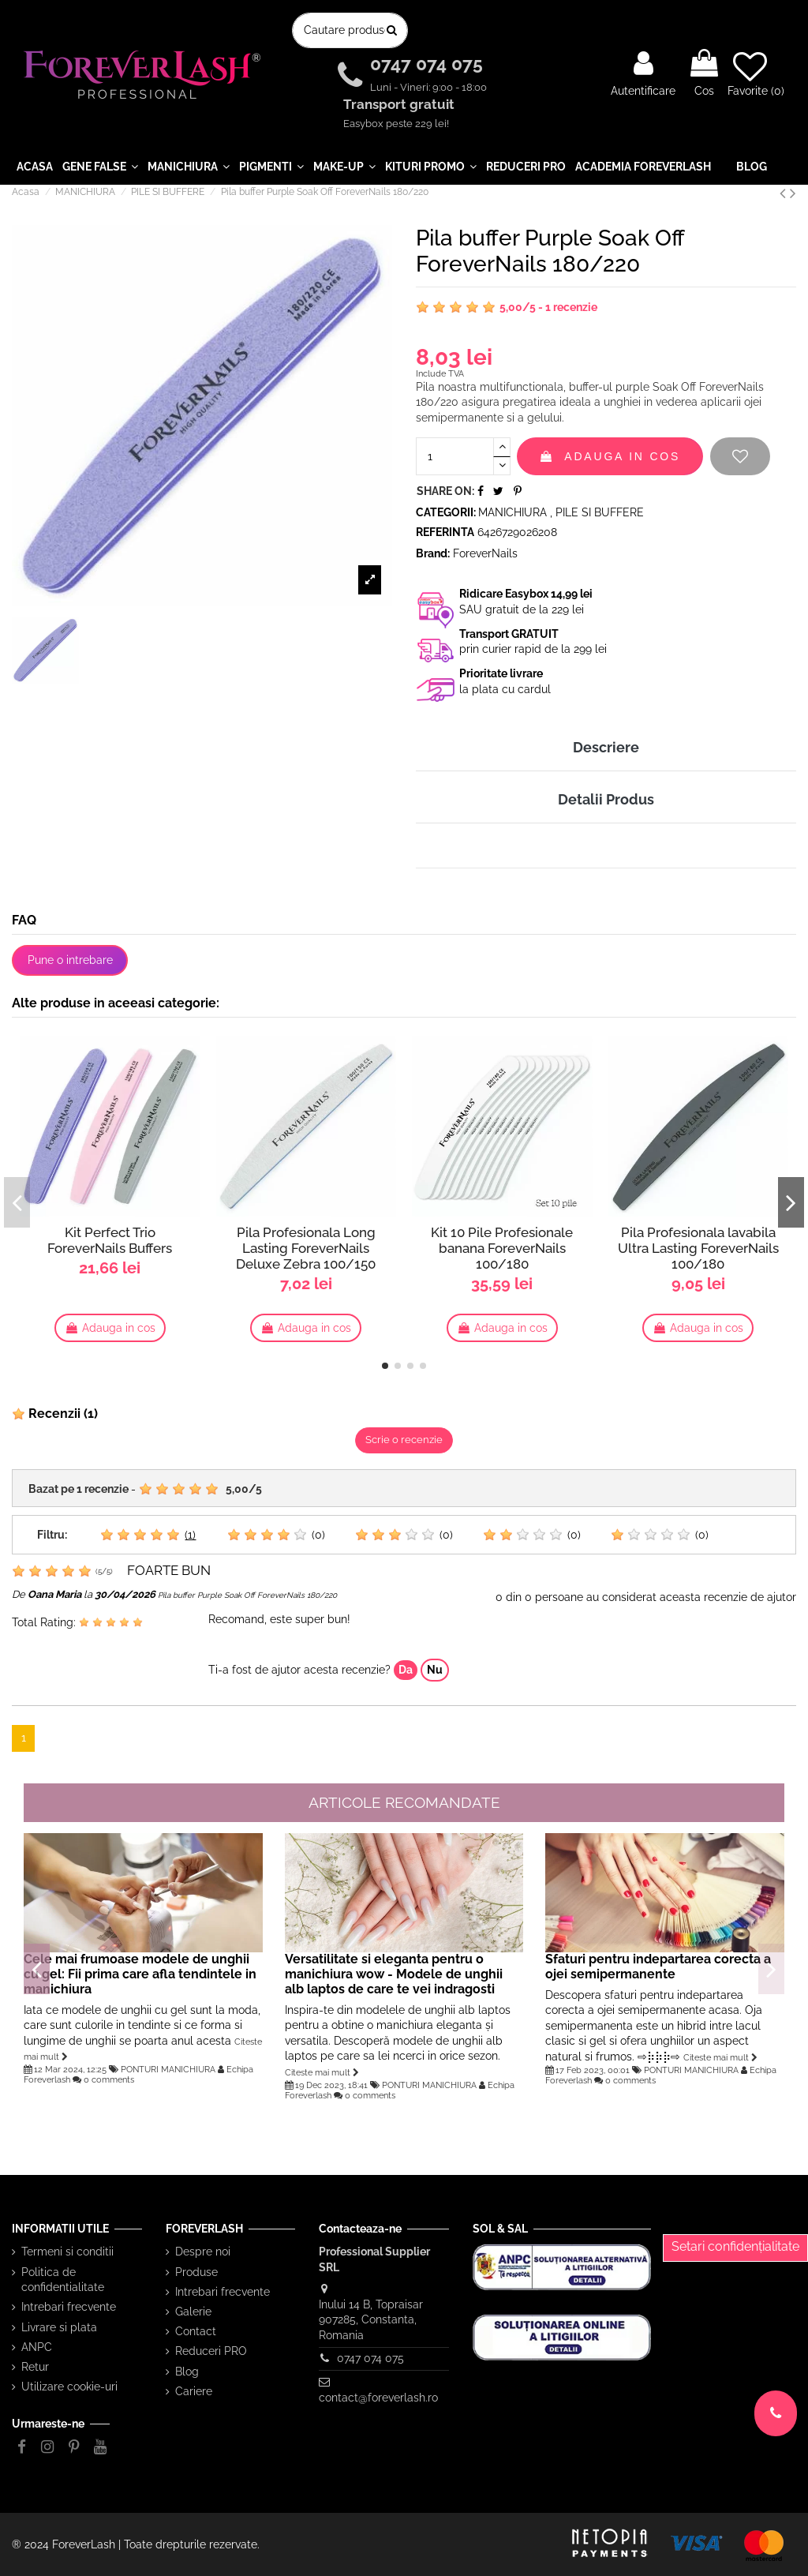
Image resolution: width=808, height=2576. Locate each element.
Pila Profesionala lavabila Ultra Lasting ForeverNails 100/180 (698, 1248)
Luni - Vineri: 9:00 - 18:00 (428, 87)
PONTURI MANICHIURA (168, 2069)
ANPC (36, 2347)
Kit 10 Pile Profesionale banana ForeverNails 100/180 (502, 1248)
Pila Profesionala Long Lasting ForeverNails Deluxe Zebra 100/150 (306, 1248)
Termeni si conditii (67, 2251)
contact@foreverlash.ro (378, 2397)
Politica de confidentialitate (62, 2280)
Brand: (433, 553)
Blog (187, 2371)
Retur (35, 2366)
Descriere (606, 747)
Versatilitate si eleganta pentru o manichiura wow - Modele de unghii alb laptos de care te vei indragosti (394, 1974)
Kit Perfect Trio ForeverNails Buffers (109, 1240)
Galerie (193, 2311)
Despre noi (202, 2251)
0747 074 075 (429, 64)
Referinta (445, 532)
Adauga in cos (610, 456)
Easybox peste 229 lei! (396, 123)
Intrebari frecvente (68, 2306)
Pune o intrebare (70, 960)
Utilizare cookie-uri (69, 2386)
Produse (196, 2272)
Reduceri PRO (211, 2351)
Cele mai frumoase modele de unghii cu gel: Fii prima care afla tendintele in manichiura (140, 1974)
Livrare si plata (59, 2327)
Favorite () (756, 73)
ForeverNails (485, 553)
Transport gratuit (400, 105)
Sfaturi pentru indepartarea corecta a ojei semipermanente (658, 1967)
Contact (195, 2331)
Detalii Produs (606, 799)
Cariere (193, 2391)
